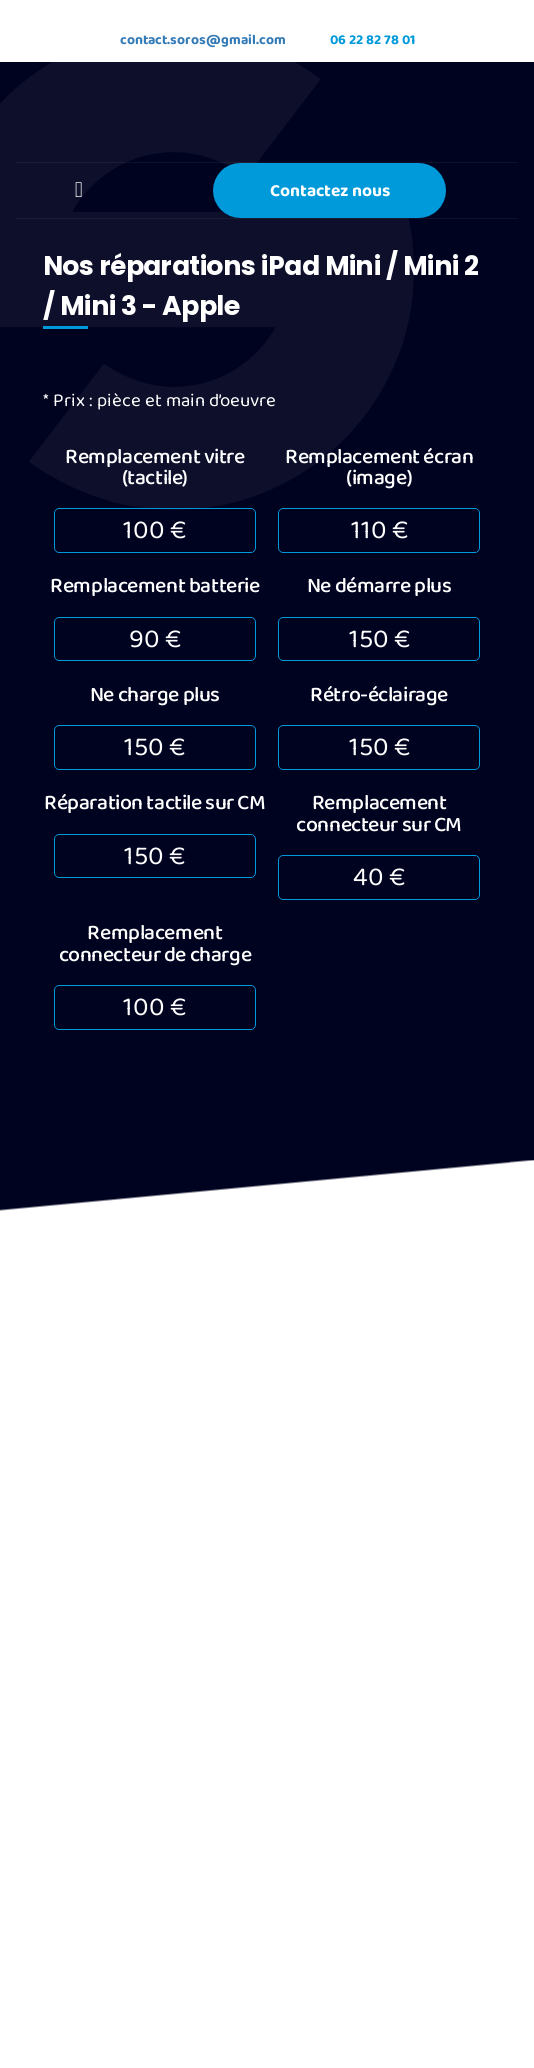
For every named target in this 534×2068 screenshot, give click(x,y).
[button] (78, 194)
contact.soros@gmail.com (180, 37)
